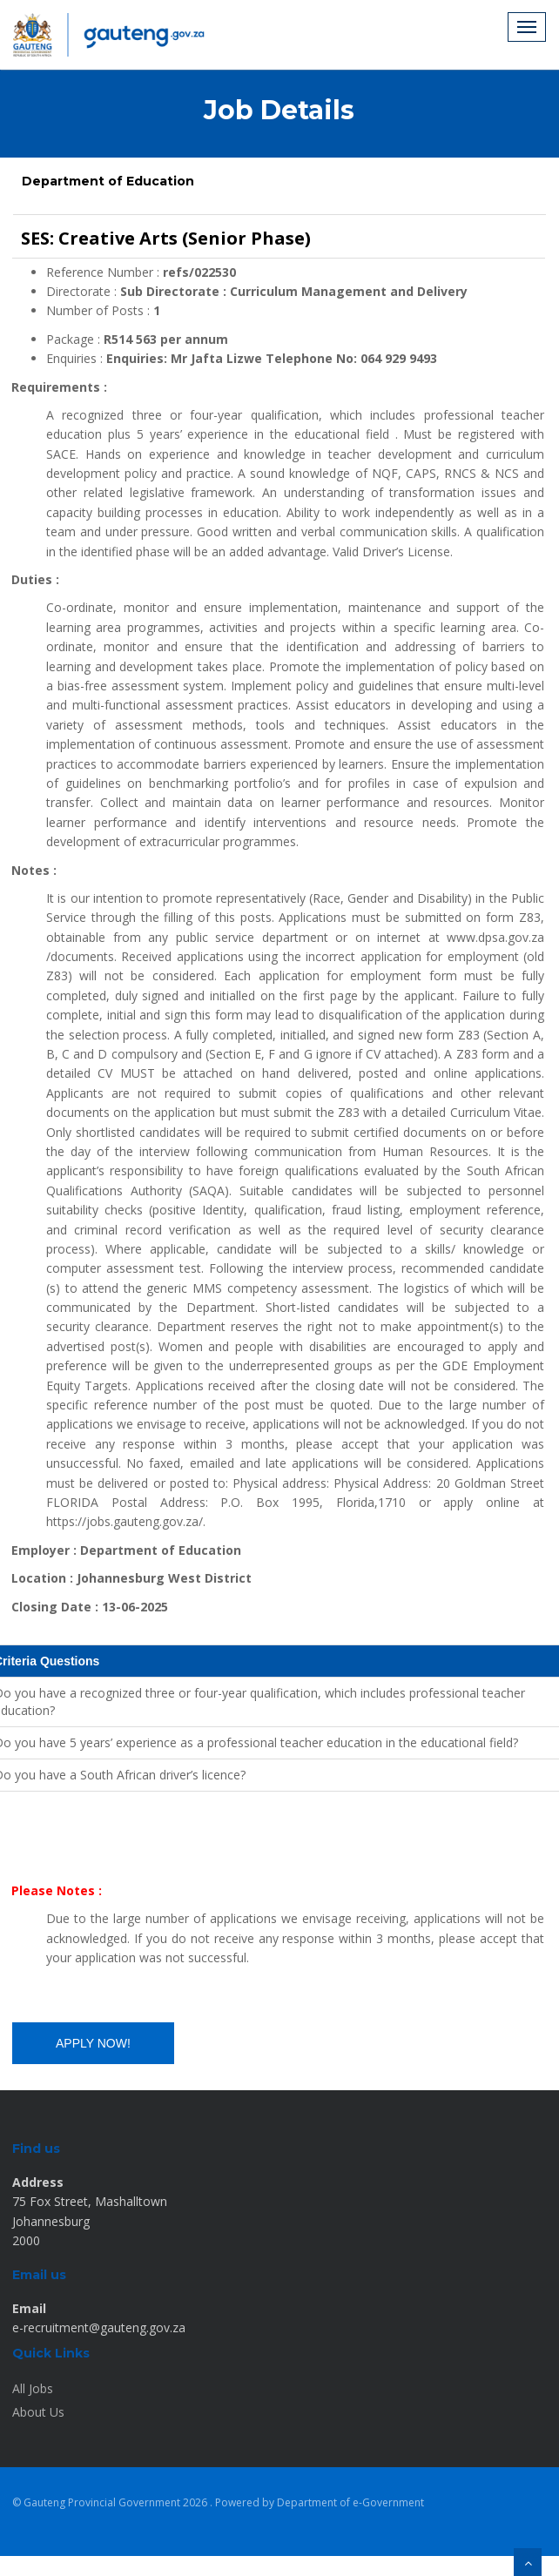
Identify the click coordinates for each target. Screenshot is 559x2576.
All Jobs (32, 2388)
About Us (38, 2412)
